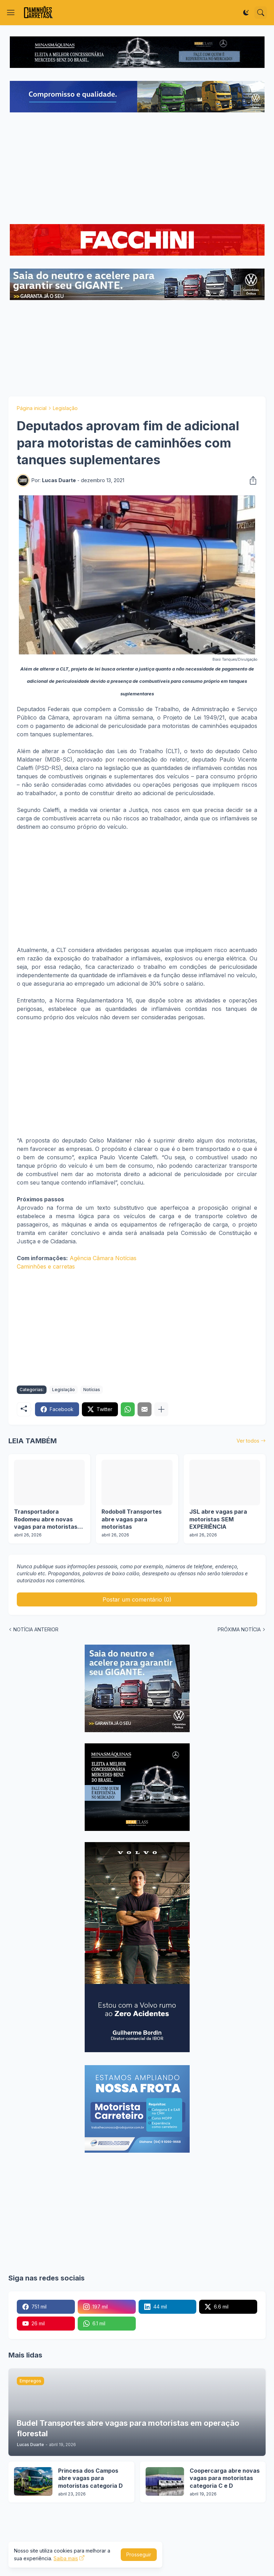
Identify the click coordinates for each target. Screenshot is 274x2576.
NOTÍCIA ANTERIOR (35, 1629)
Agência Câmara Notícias (103, 1258)
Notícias (91, 1389)
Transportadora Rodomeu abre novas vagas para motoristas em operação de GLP (45, 1519)
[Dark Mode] (246, 12)
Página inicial (32, 408)
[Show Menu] (11, 12)
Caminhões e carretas (46, 1266)
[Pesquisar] (260, 12)
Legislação (65, 408)
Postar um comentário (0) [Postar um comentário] (137, 1599)
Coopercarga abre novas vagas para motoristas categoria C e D (225, 2478)
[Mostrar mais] (161, 1409)
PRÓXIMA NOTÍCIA (239, 1629)
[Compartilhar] (251, 480)
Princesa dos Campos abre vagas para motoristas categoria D (90, 2478)
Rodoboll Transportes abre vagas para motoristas (131, 1519)
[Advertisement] (137, 169)
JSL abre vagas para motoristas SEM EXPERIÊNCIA (218, 1519)
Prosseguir (138, 2554)
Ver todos (248, 1441)
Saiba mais (66, 2558)
